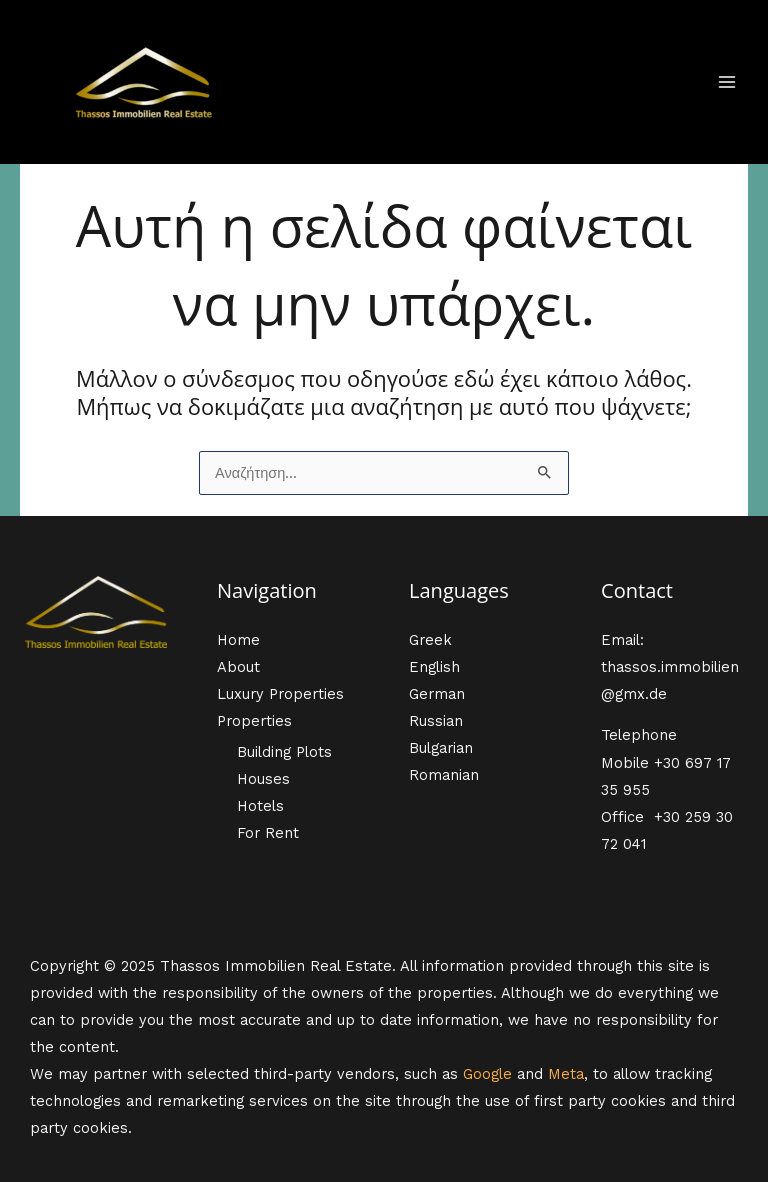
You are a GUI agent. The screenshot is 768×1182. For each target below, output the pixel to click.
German (437, 694)
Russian (436, 721)
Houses (263, 779)
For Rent (268, 833)
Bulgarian (441, 748)
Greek (430, 640)
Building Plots (284, 752)
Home (238, 640)
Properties (254, 721)
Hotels (260, 806)
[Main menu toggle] (727, 82)
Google (487, 1074)
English (434, 667)
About (238, 667)
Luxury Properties (280, 694)
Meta (566, 1074)
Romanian (444, 775)
